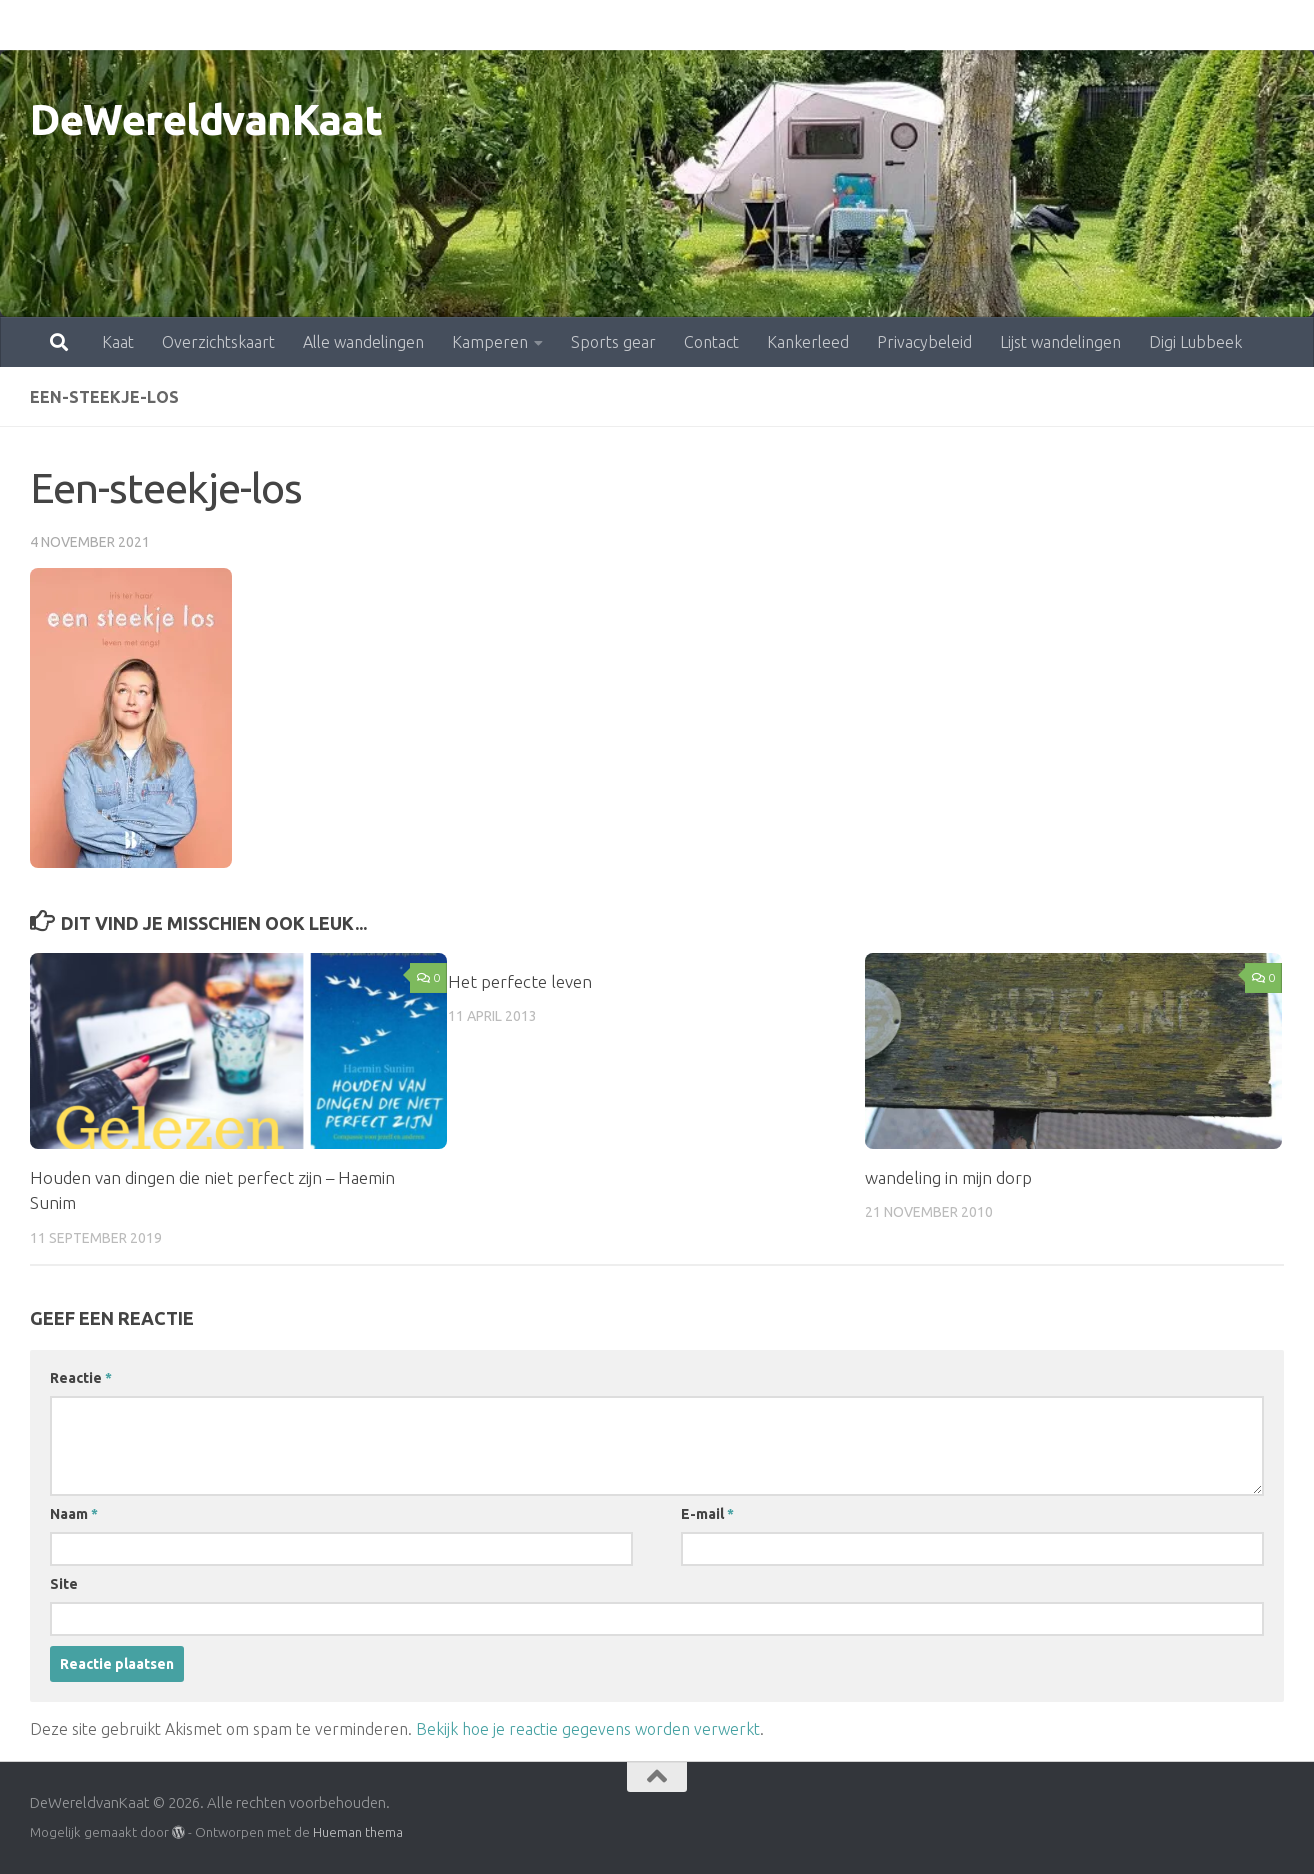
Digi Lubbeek (1107, 25)
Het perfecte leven (520, 981)
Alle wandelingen (275, 25)
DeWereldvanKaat (206, 119)
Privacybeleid (836, 25)
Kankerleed (720, 25)
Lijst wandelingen (972, 25)
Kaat (30, 25)
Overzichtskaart (130, 25)
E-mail (707, 1514)
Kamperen (402, 25)
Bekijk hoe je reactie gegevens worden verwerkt (588, 1729)
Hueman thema (358, 1832)
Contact (623, 25)
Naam (74, 1514)
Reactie (81, 1378)
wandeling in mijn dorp (948, 1177)
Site (64, 1584)
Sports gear (525, 25)
